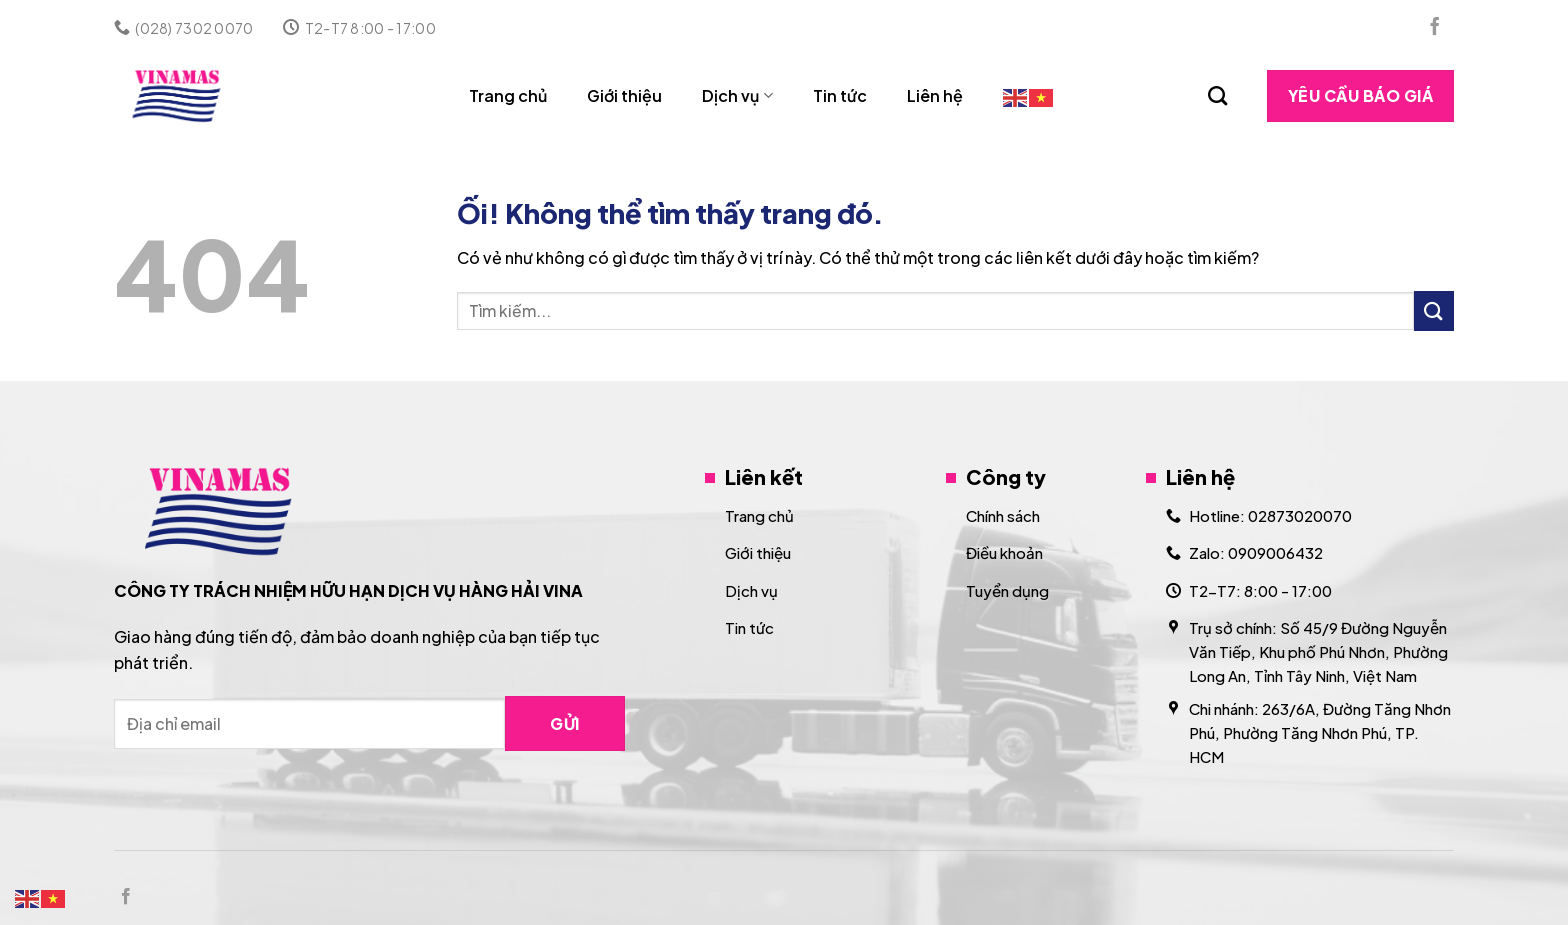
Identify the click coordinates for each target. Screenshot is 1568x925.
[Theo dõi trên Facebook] (1435, 28)
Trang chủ (508, 95)
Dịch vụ (737, 95)
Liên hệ (935, 95)
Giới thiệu (624, 95)
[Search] (1217, 95)
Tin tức (840, 95)
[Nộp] (1434, 310)
